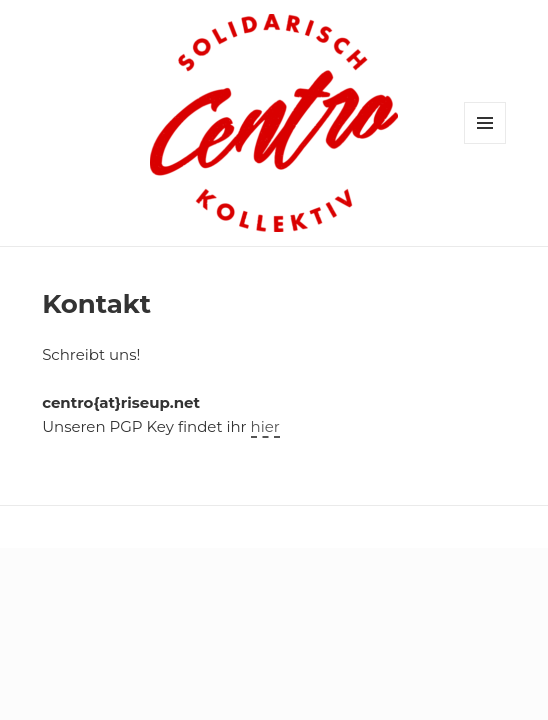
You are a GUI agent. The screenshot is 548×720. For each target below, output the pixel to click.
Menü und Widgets (485, 143)
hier (265, 426)
